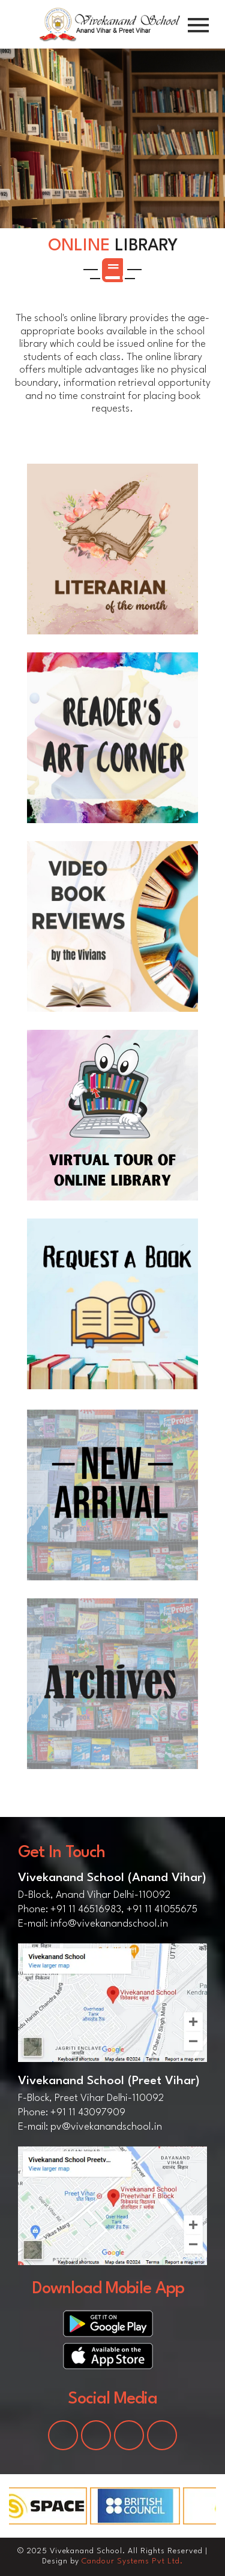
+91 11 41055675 (162, 1909)
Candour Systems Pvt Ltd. (132, 2561)
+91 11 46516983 (85, 1909)
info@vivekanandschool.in (109, 1924)
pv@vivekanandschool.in (106, 2127)
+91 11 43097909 (87, 2113)
